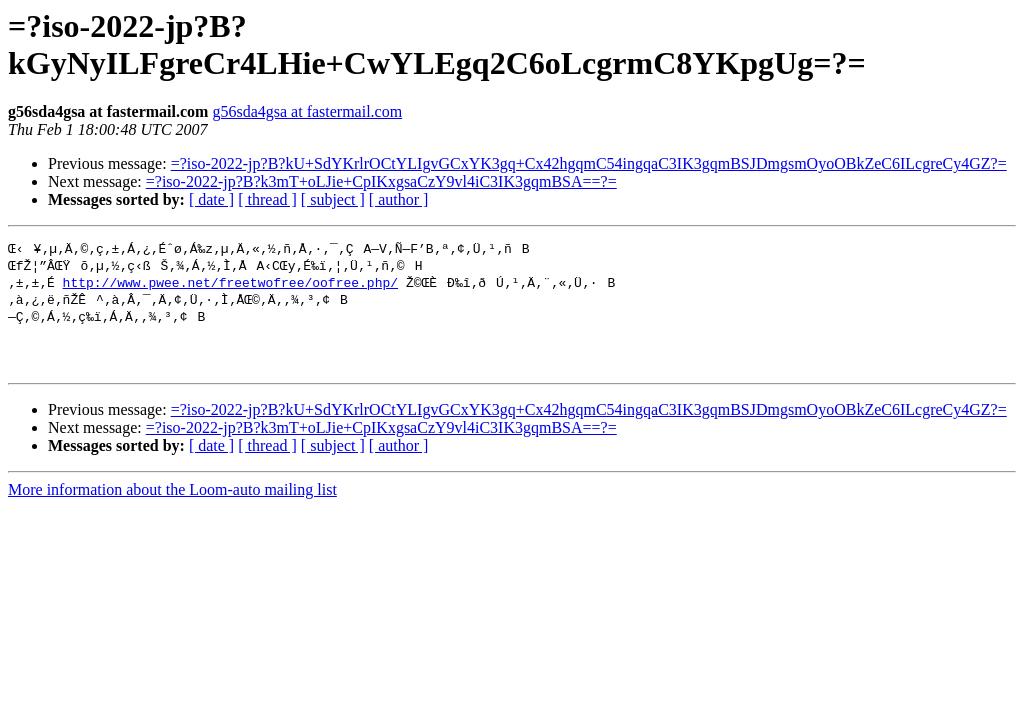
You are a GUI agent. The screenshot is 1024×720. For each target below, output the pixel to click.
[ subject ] (333, 199)
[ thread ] (267, 199)
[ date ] (211, 199)
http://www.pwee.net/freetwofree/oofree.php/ (230, 285)
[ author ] (399, 199)
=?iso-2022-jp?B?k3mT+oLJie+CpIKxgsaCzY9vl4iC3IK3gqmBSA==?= (381, 181)
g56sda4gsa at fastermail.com (307, 111)
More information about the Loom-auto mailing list (172, 503)
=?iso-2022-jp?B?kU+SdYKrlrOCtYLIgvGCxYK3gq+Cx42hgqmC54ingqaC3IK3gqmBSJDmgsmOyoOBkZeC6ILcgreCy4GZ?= (589, 163)
